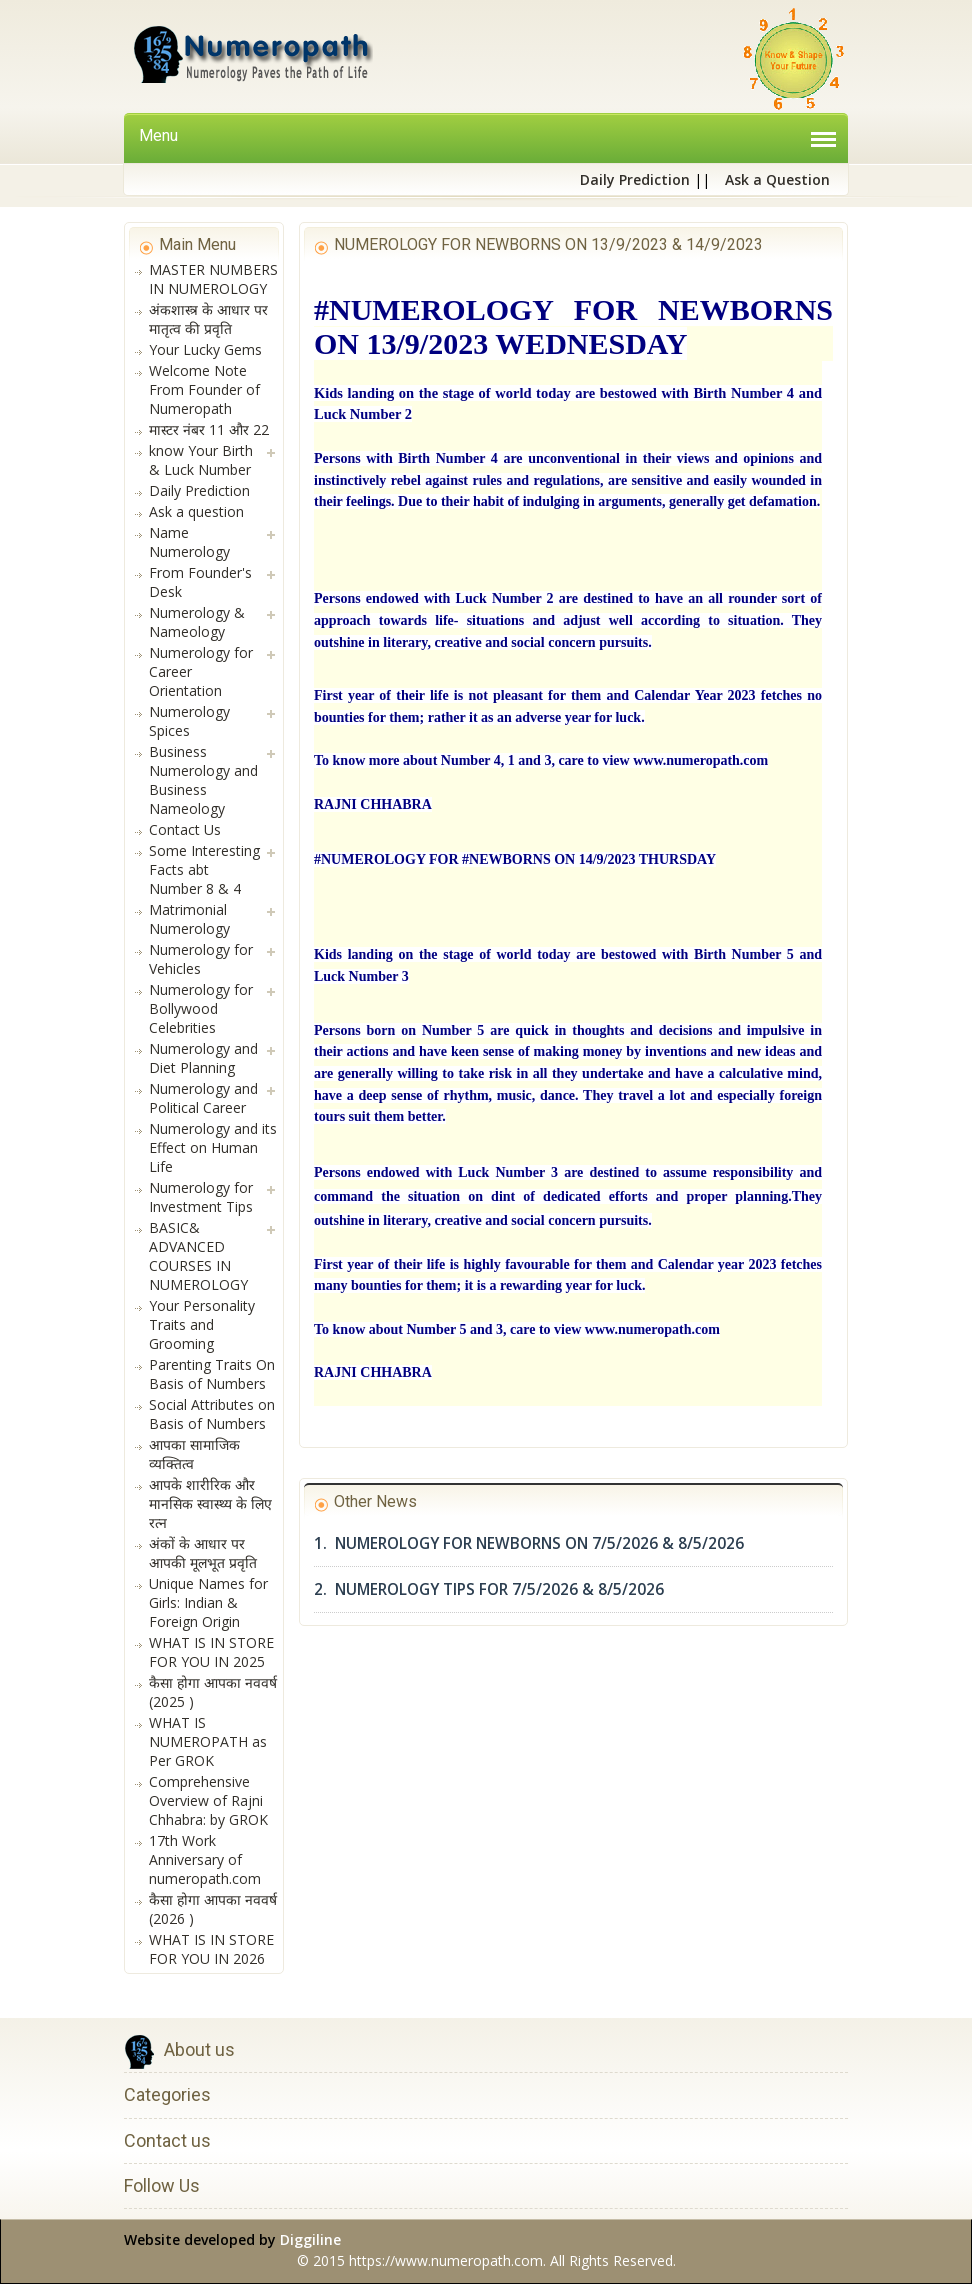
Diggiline (310, 2239)
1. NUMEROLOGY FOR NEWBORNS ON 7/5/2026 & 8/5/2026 (529, 1543)
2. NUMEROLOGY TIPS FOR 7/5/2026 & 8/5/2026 (489, 1589)
